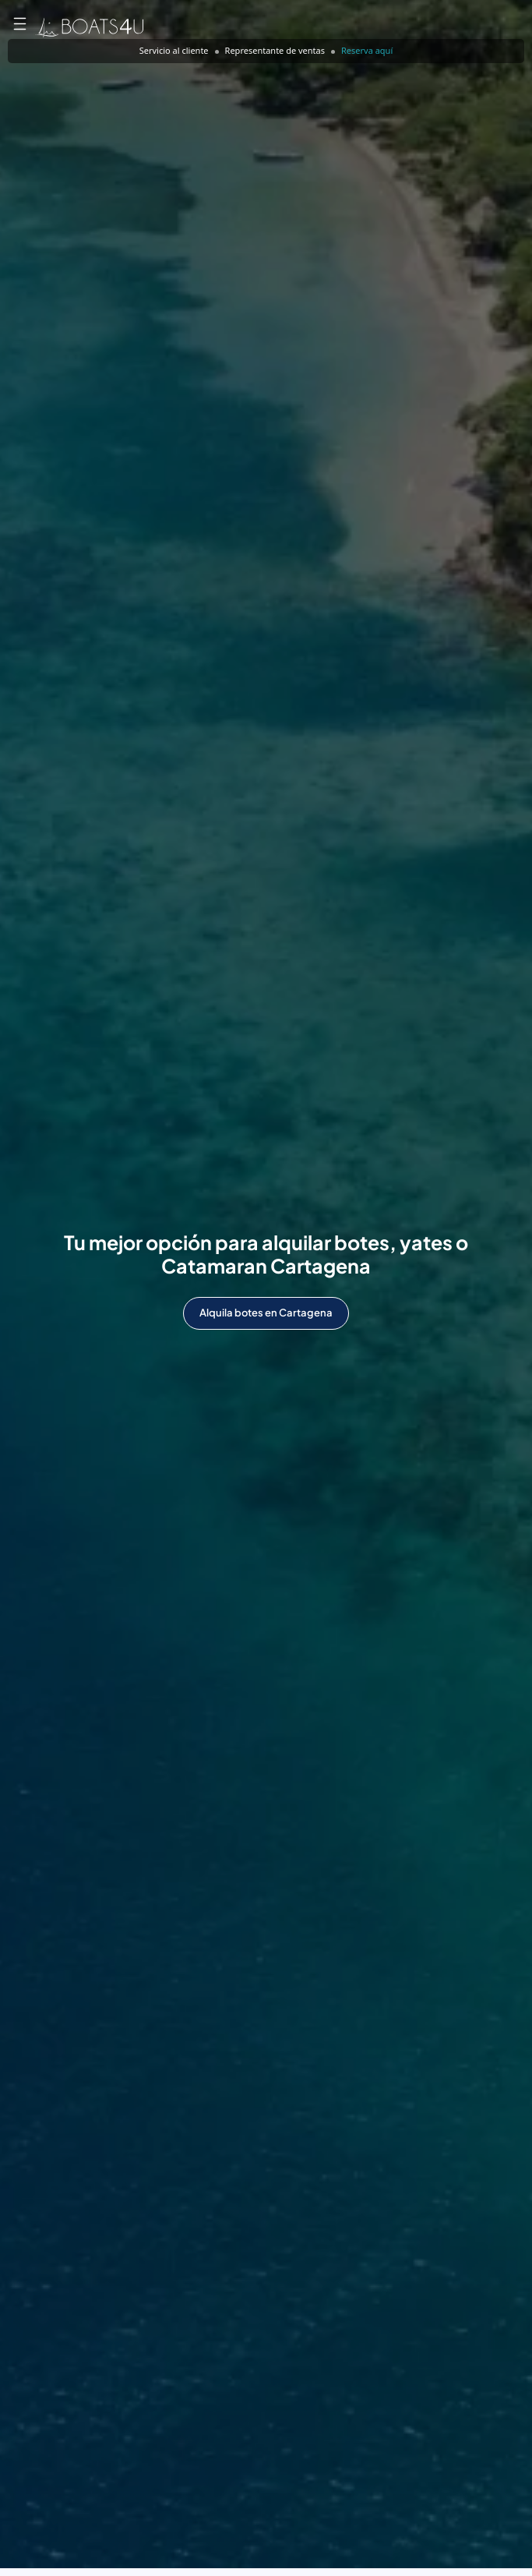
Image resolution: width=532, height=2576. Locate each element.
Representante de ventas (275, 50)
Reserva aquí (367, 50)
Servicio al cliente (174, 50)
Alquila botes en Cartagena (266, 1312)
